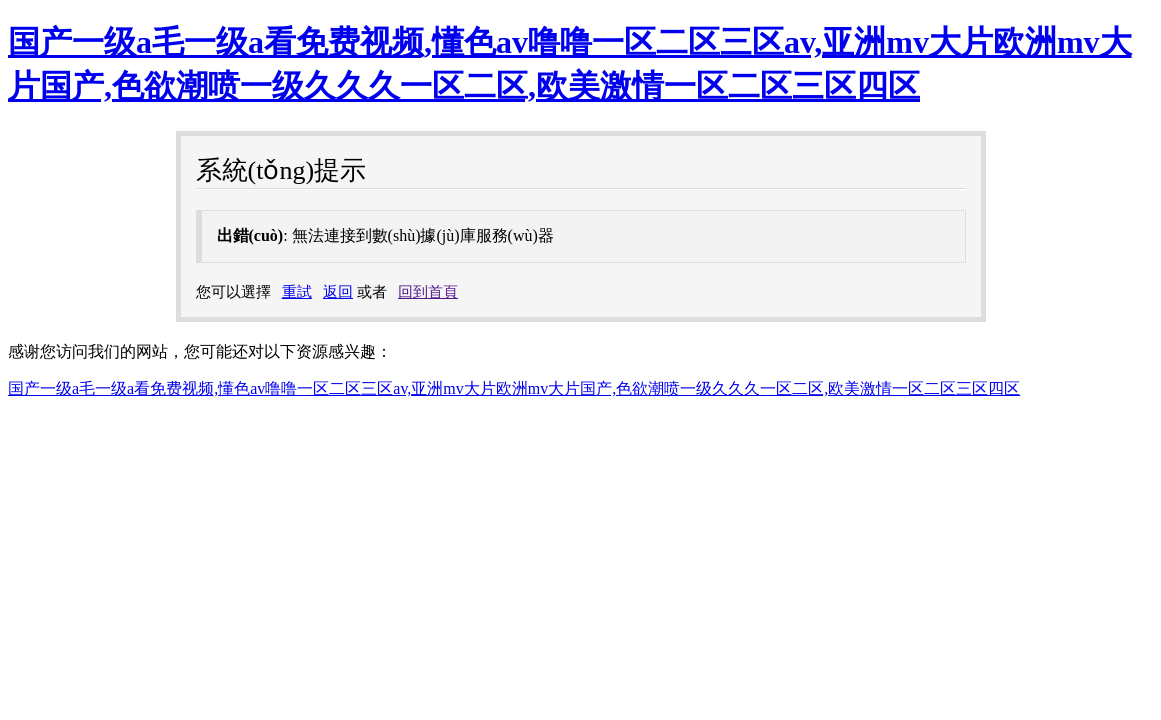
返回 (338, 292)
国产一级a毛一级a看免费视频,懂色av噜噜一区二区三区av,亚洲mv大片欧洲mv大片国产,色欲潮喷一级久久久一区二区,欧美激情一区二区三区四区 (514, 388)
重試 (297, 292)
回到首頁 (428, 292)
